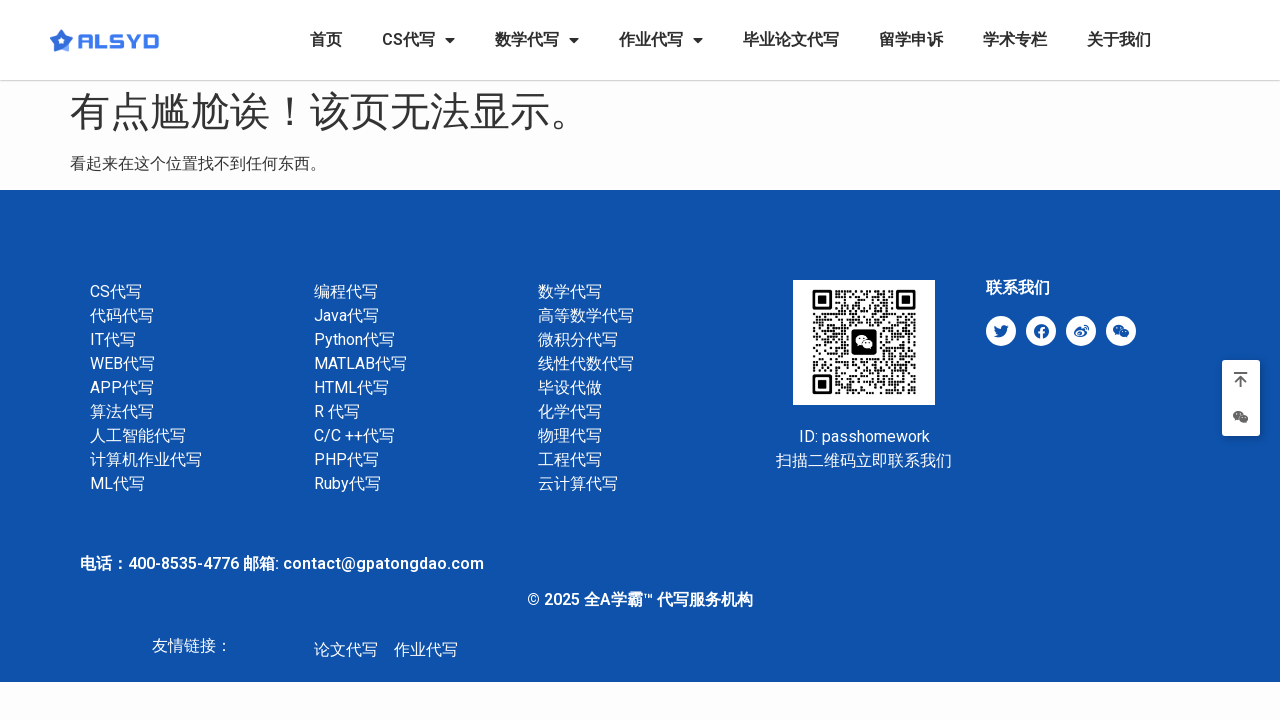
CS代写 (418, 40)
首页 (326, 39)
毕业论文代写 (791, 39)
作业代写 (661, 40)
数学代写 (537, 40)
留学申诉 (911, 39)
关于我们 (1119, 39)
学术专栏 (1015, 39)
